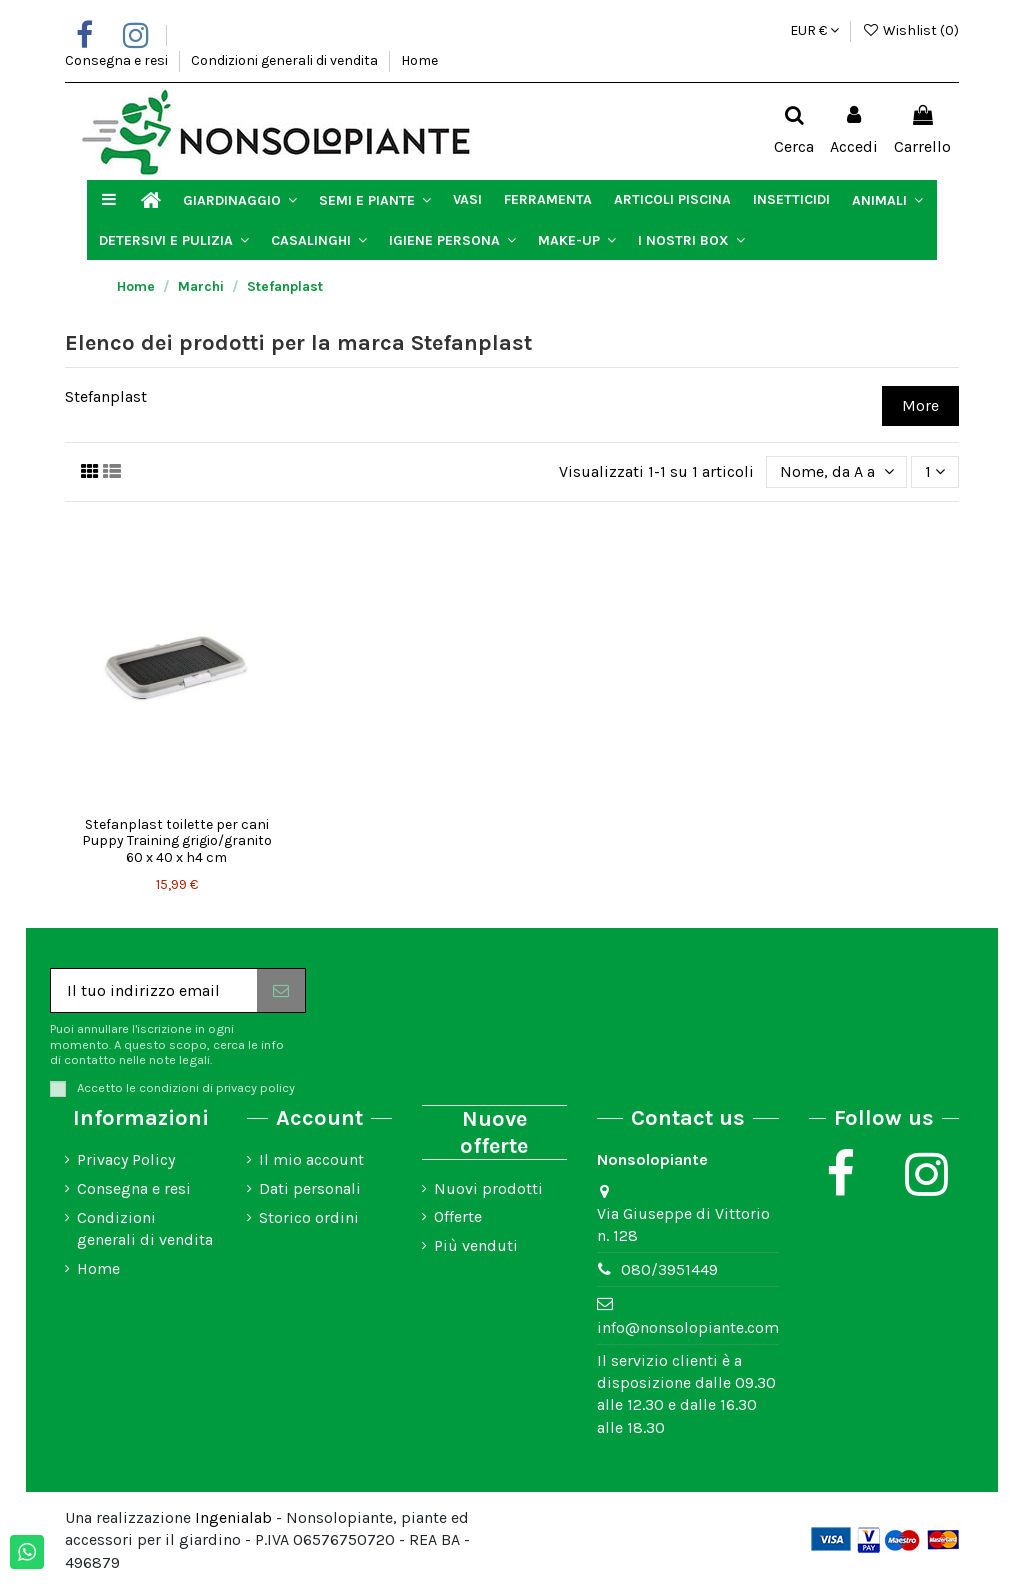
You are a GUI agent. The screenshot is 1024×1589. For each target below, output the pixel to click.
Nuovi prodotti (488, 1188)
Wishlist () (910, 30)
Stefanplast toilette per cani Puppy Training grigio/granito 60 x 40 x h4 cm (177, 841)
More (920, 405)
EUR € (814, 30)
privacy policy (255, 1087)
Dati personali (310, 1188)
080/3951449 (669, 1269)
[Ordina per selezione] (837, 472)
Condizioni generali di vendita (286, 60)
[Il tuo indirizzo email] (154, 990)
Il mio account (311, 1159)
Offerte (458, 1216)
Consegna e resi (118, 60)
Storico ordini (309, 1217)
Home (419, 60)
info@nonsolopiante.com (688, 1327)
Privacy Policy (126, 1159)
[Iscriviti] (281, 990)
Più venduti (476, 1245)
